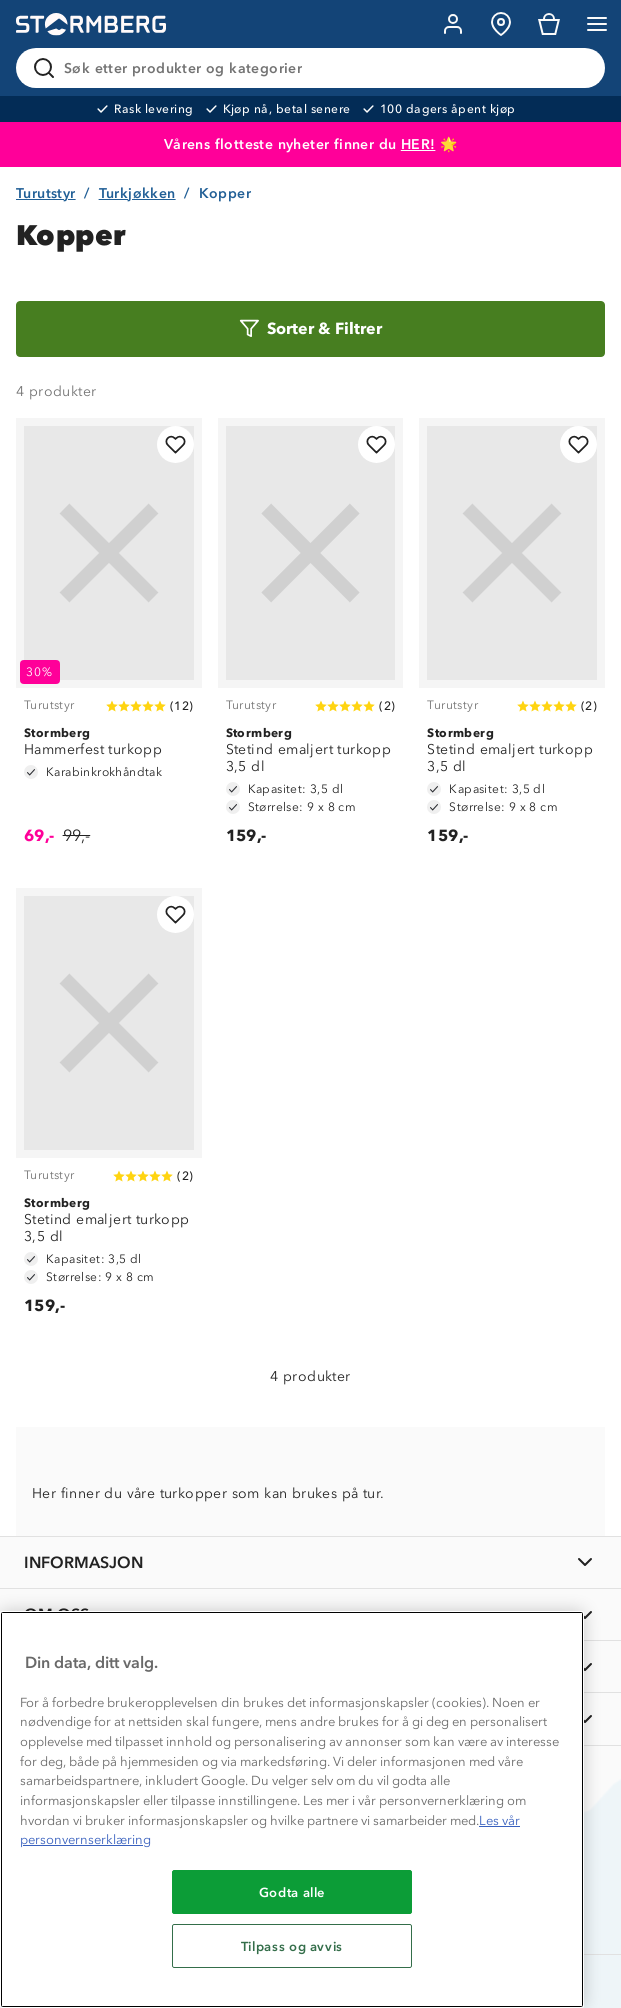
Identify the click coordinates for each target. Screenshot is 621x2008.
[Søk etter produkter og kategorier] (314, 68)
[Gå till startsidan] (91, 24)
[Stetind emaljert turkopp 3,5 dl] (311, 641)
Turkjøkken (137, 193)
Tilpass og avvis (292, 1946)
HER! (418, 144)
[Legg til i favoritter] (175, 444)
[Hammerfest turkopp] (109, 641)
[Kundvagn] (549, 24)
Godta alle (292, 1892)
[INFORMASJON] (310, 1562)
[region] (292, 1809)
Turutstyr (46, 193)
